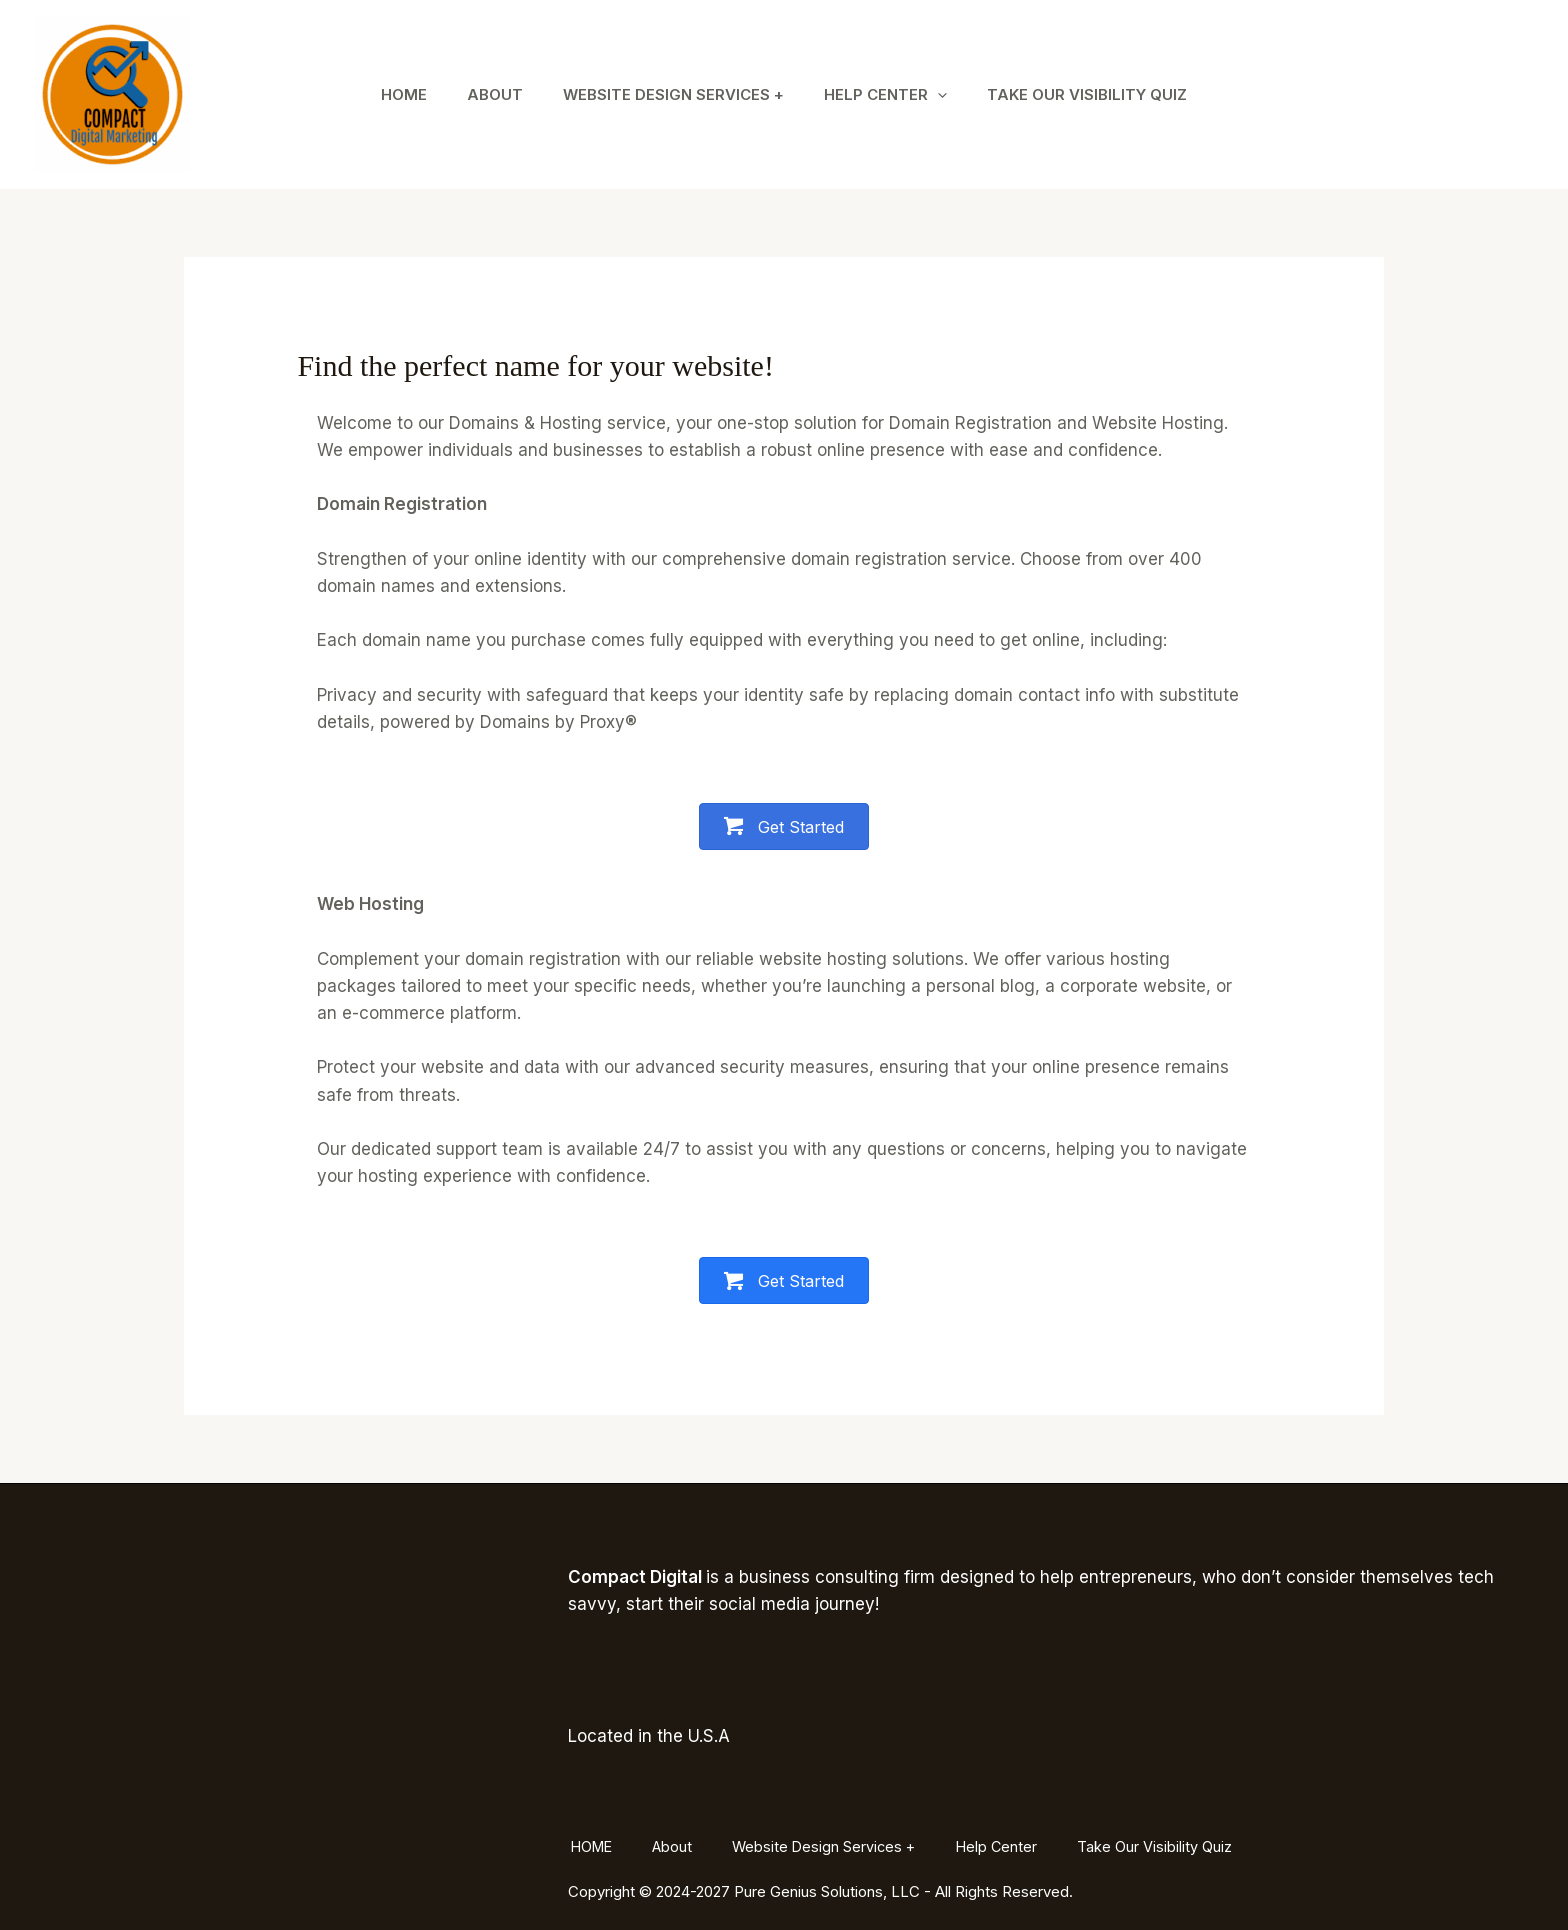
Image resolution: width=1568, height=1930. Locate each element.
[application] (947, 95)
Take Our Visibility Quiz (1107, 94)
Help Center (895, 95)
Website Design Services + (673, 94)
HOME (384, 94)
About (485, 94)
